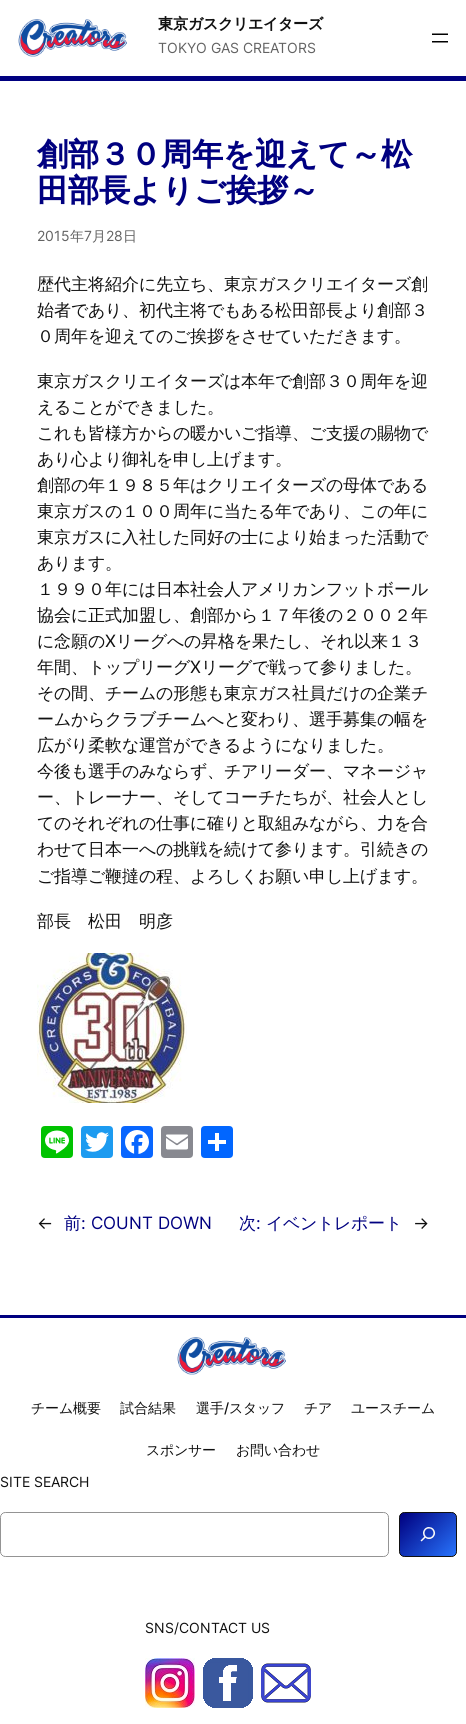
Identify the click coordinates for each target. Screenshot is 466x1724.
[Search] (428, 1534)
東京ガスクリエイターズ (240, 24)
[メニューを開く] (440, 38)
